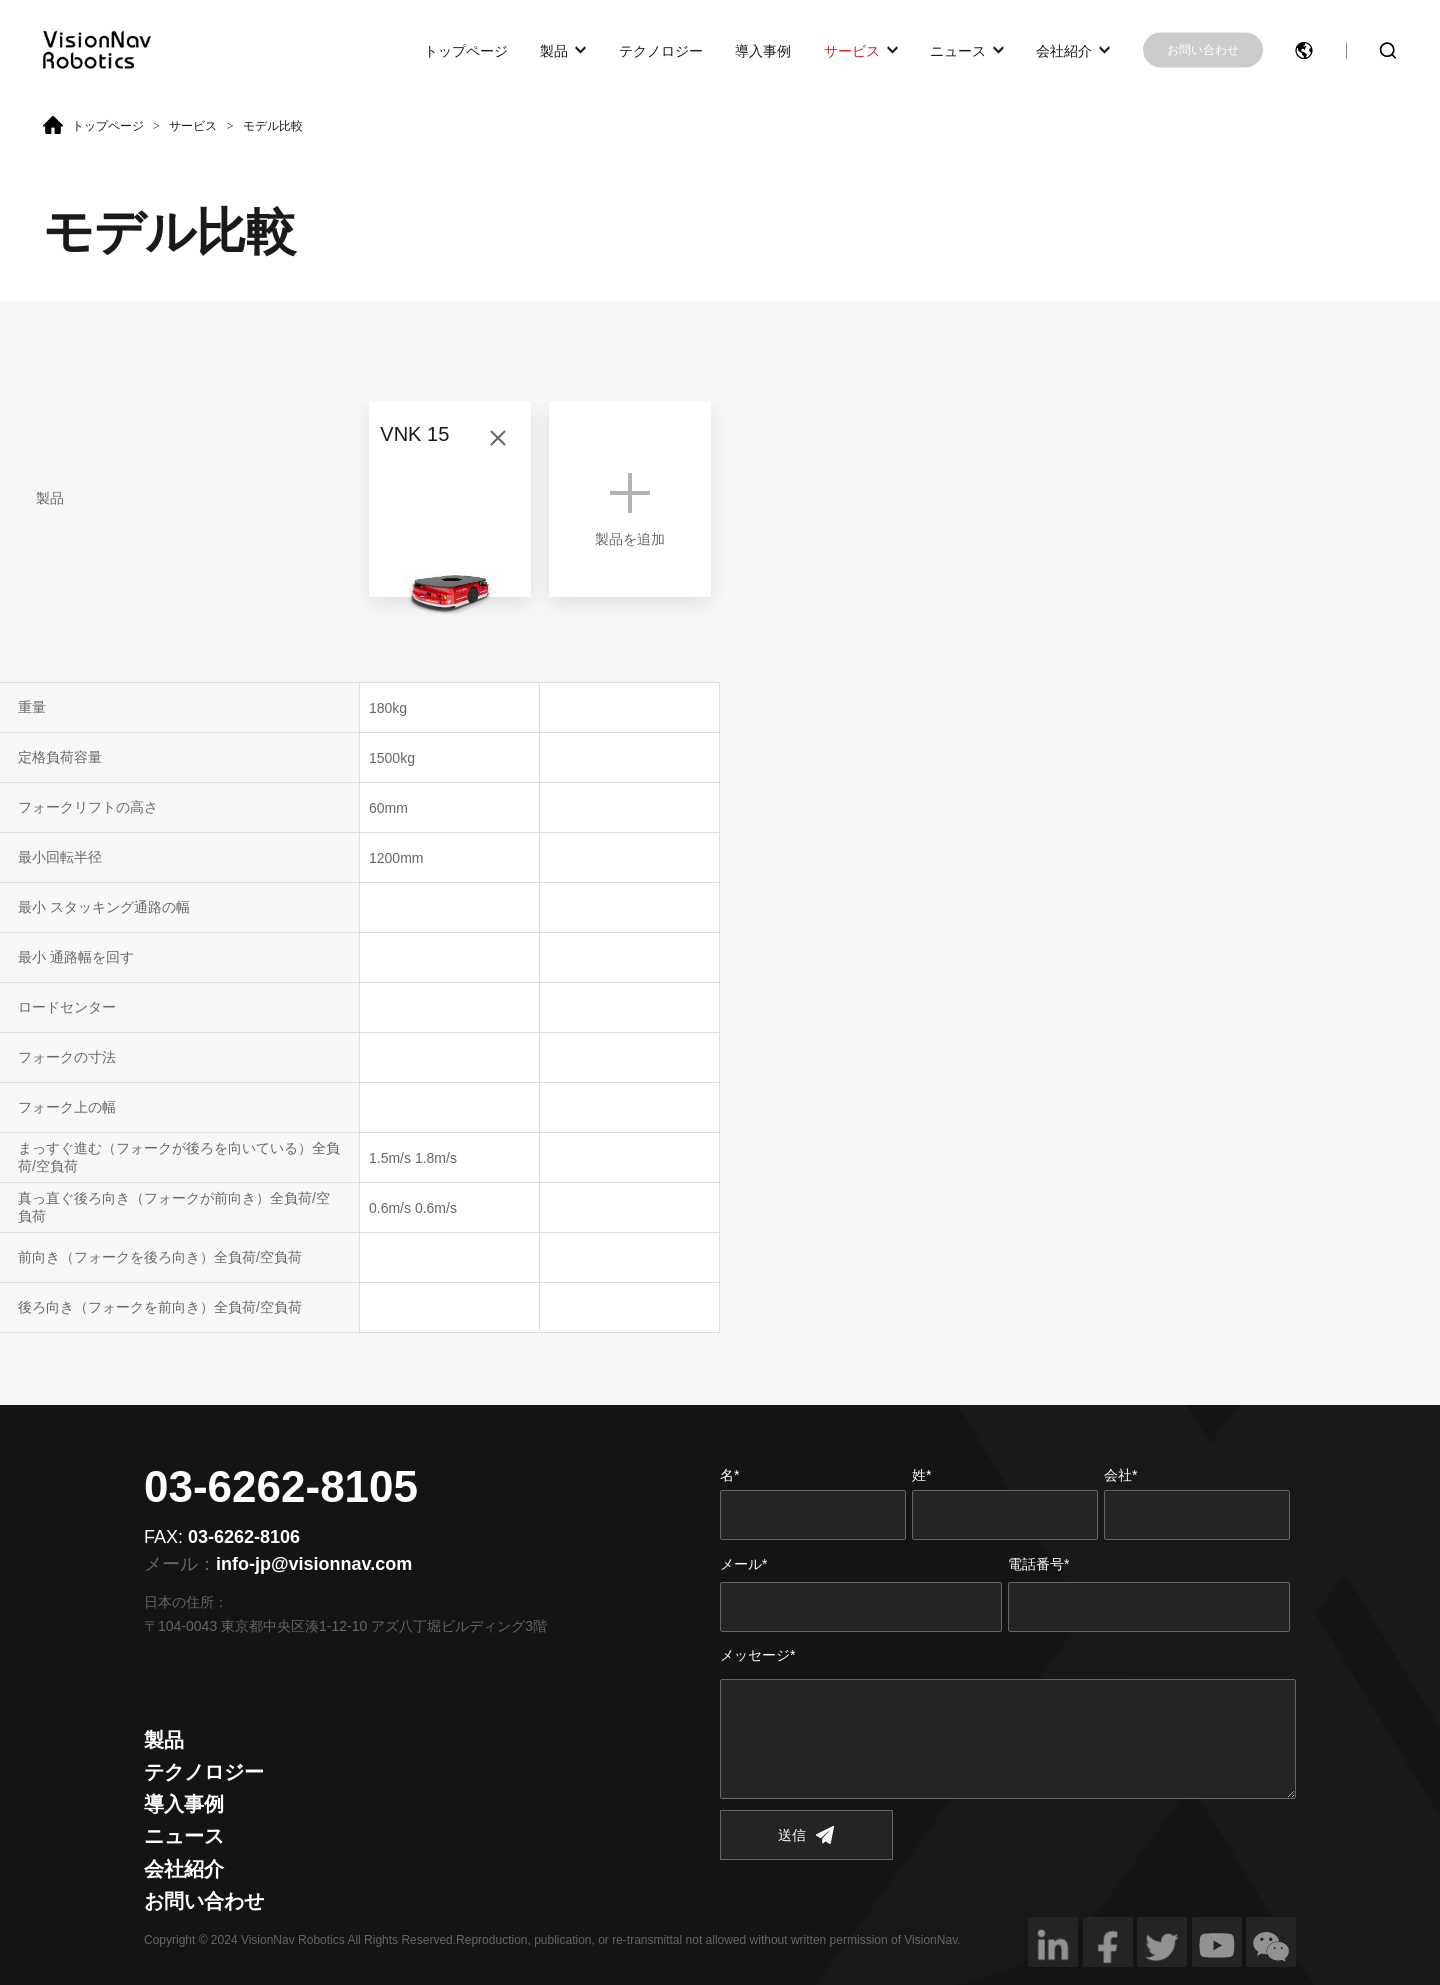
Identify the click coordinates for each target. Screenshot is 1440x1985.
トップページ (466, 50)
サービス (852, 50)
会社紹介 (1064, 50)
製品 (554, 50)
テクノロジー (661, 50)
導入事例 (763, 50)
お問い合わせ (1203, 50)
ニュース (958, 50)
